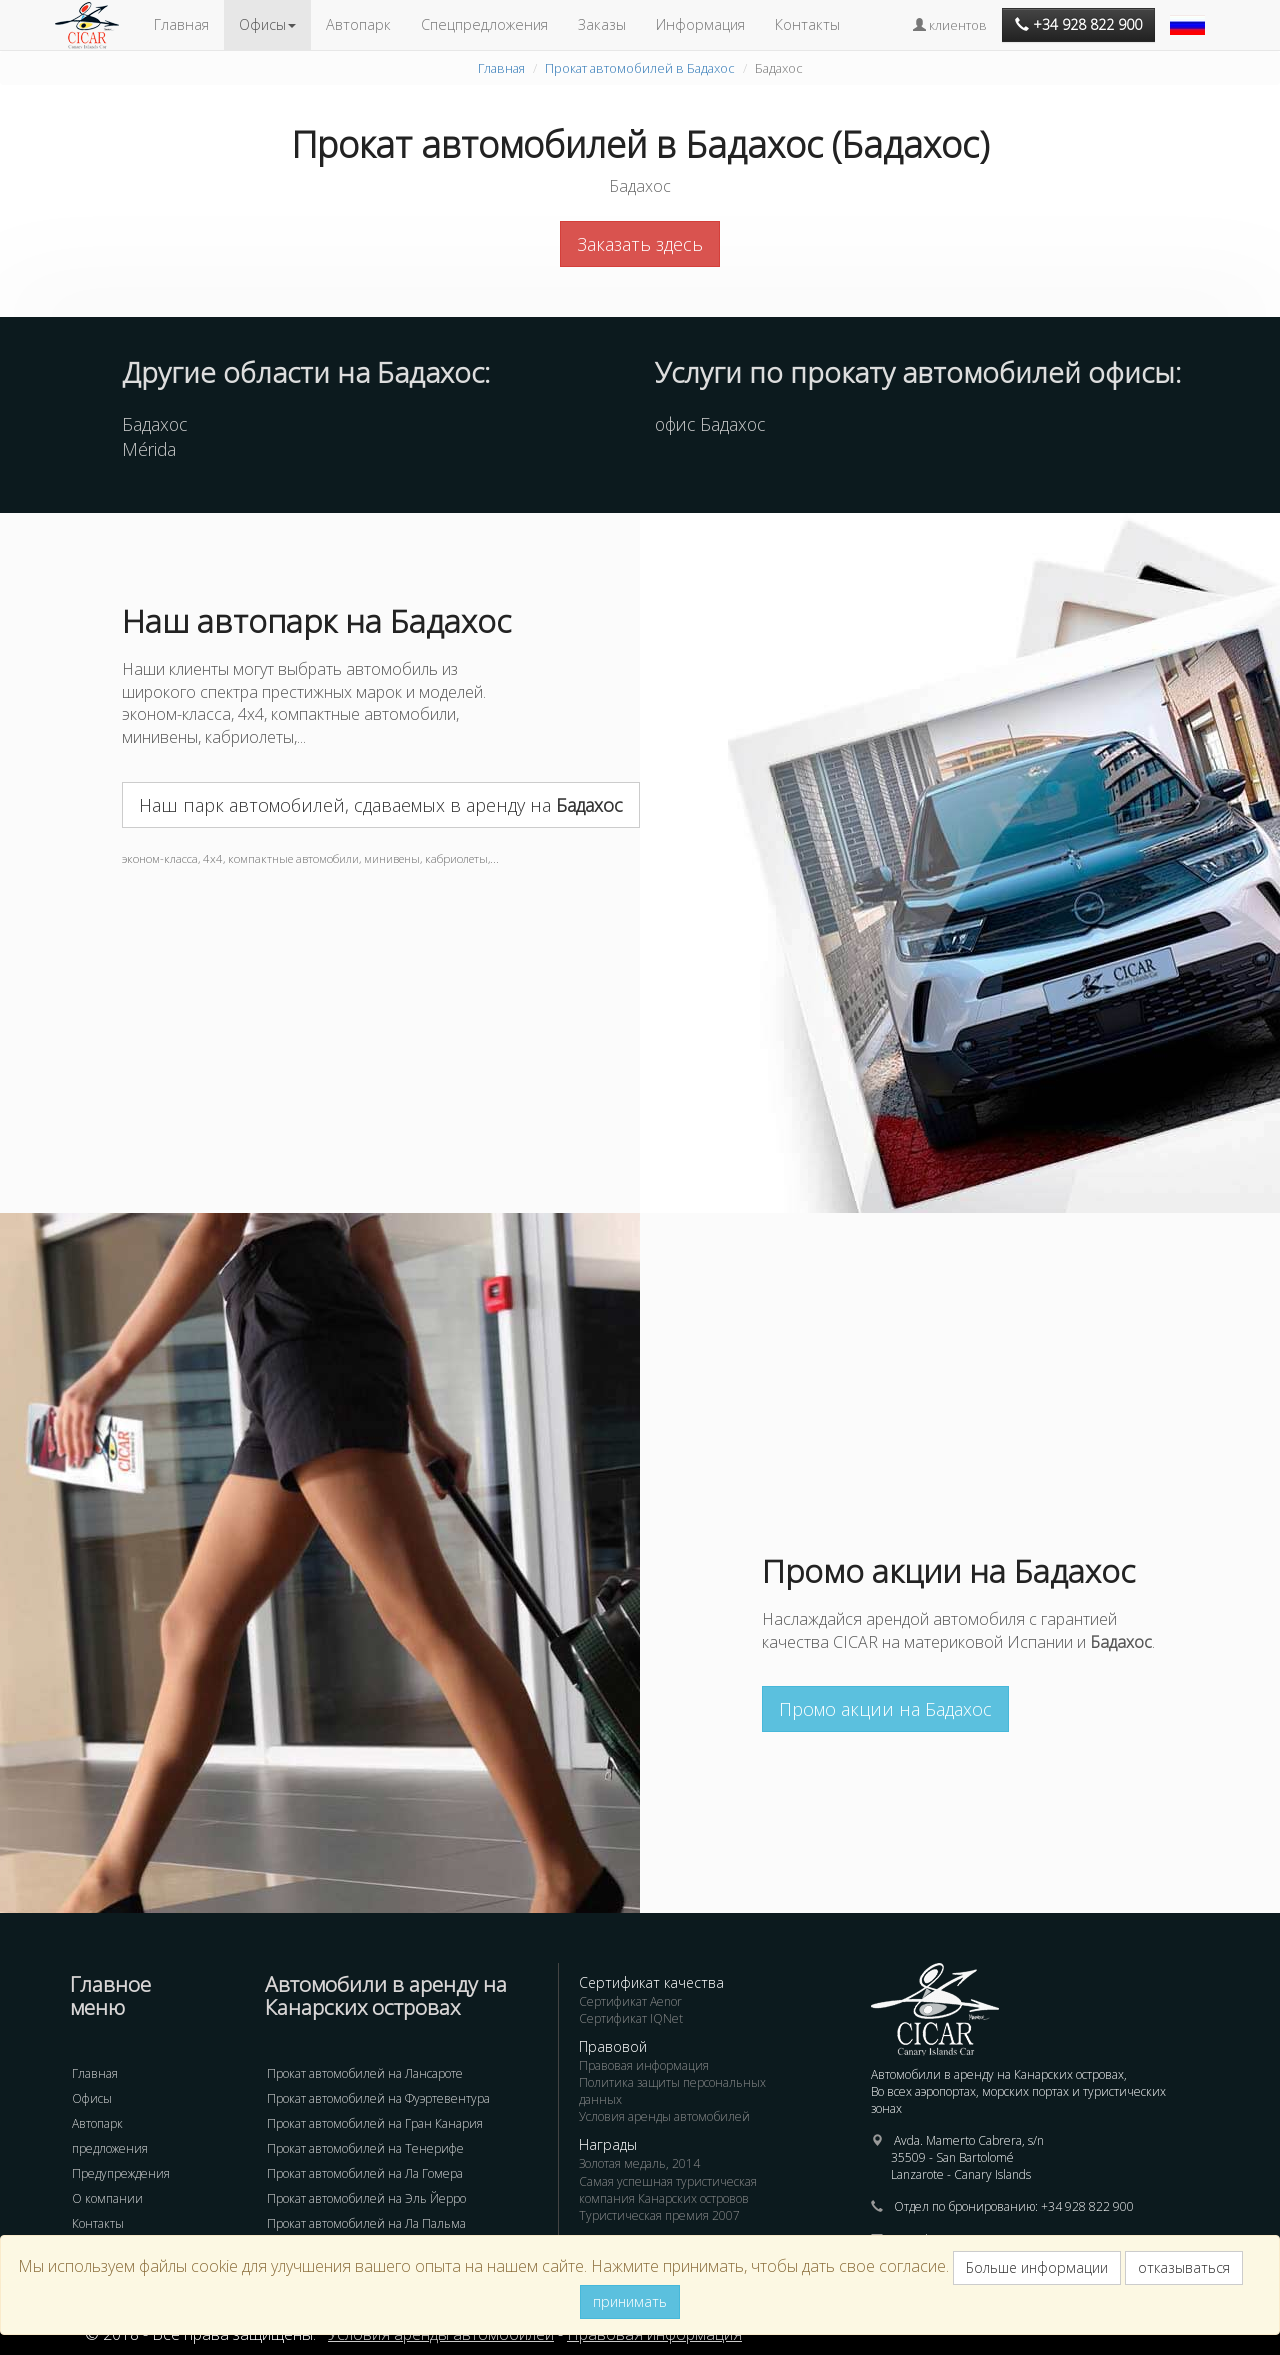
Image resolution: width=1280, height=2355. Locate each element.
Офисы (92, 2098)
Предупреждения (121, 2173)
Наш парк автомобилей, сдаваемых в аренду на (381, 805)
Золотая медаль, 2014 (639, 2163)
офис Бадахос (710, 424)
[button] (1190, 15)
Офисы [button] (267, 24)
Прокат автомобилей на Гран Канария (375, 2123)
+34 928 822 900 (1087, 2206)
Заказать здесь (640, 244)
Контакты (807, 24)
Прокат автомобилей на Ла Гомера (365, 2173)
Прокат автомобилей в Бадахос (640, 68)
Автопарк (358, 24)
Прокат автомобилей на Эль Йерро (366, 2198)
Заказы (602, 24)
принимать (630, 2301)
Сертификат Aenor (630, 2001)
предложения (110, 2148)
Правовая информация (644, 2065)
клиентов (950, 25)
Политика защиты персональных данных (672, 2091)
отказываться (1184, 2267)
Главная (181, 24)
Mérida (149, 449)
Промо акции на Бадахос (885, 1709)
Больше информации (1037, 2267)
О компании (107, 2198)
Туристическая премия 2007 (659, 2215)
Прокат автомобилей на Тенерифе (365, 2148)
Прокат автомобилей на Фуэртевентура (378, 2098)
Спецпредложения (484, 24)
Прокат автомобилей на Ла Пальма (366, 2223)
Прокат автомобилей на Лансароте (365, 2073)
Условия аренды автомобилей (664, 2116)
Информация (700, 24)
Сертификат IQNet (631, 2018)
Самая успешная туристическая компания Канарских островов (668, 2190)
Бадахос (154, 424)
